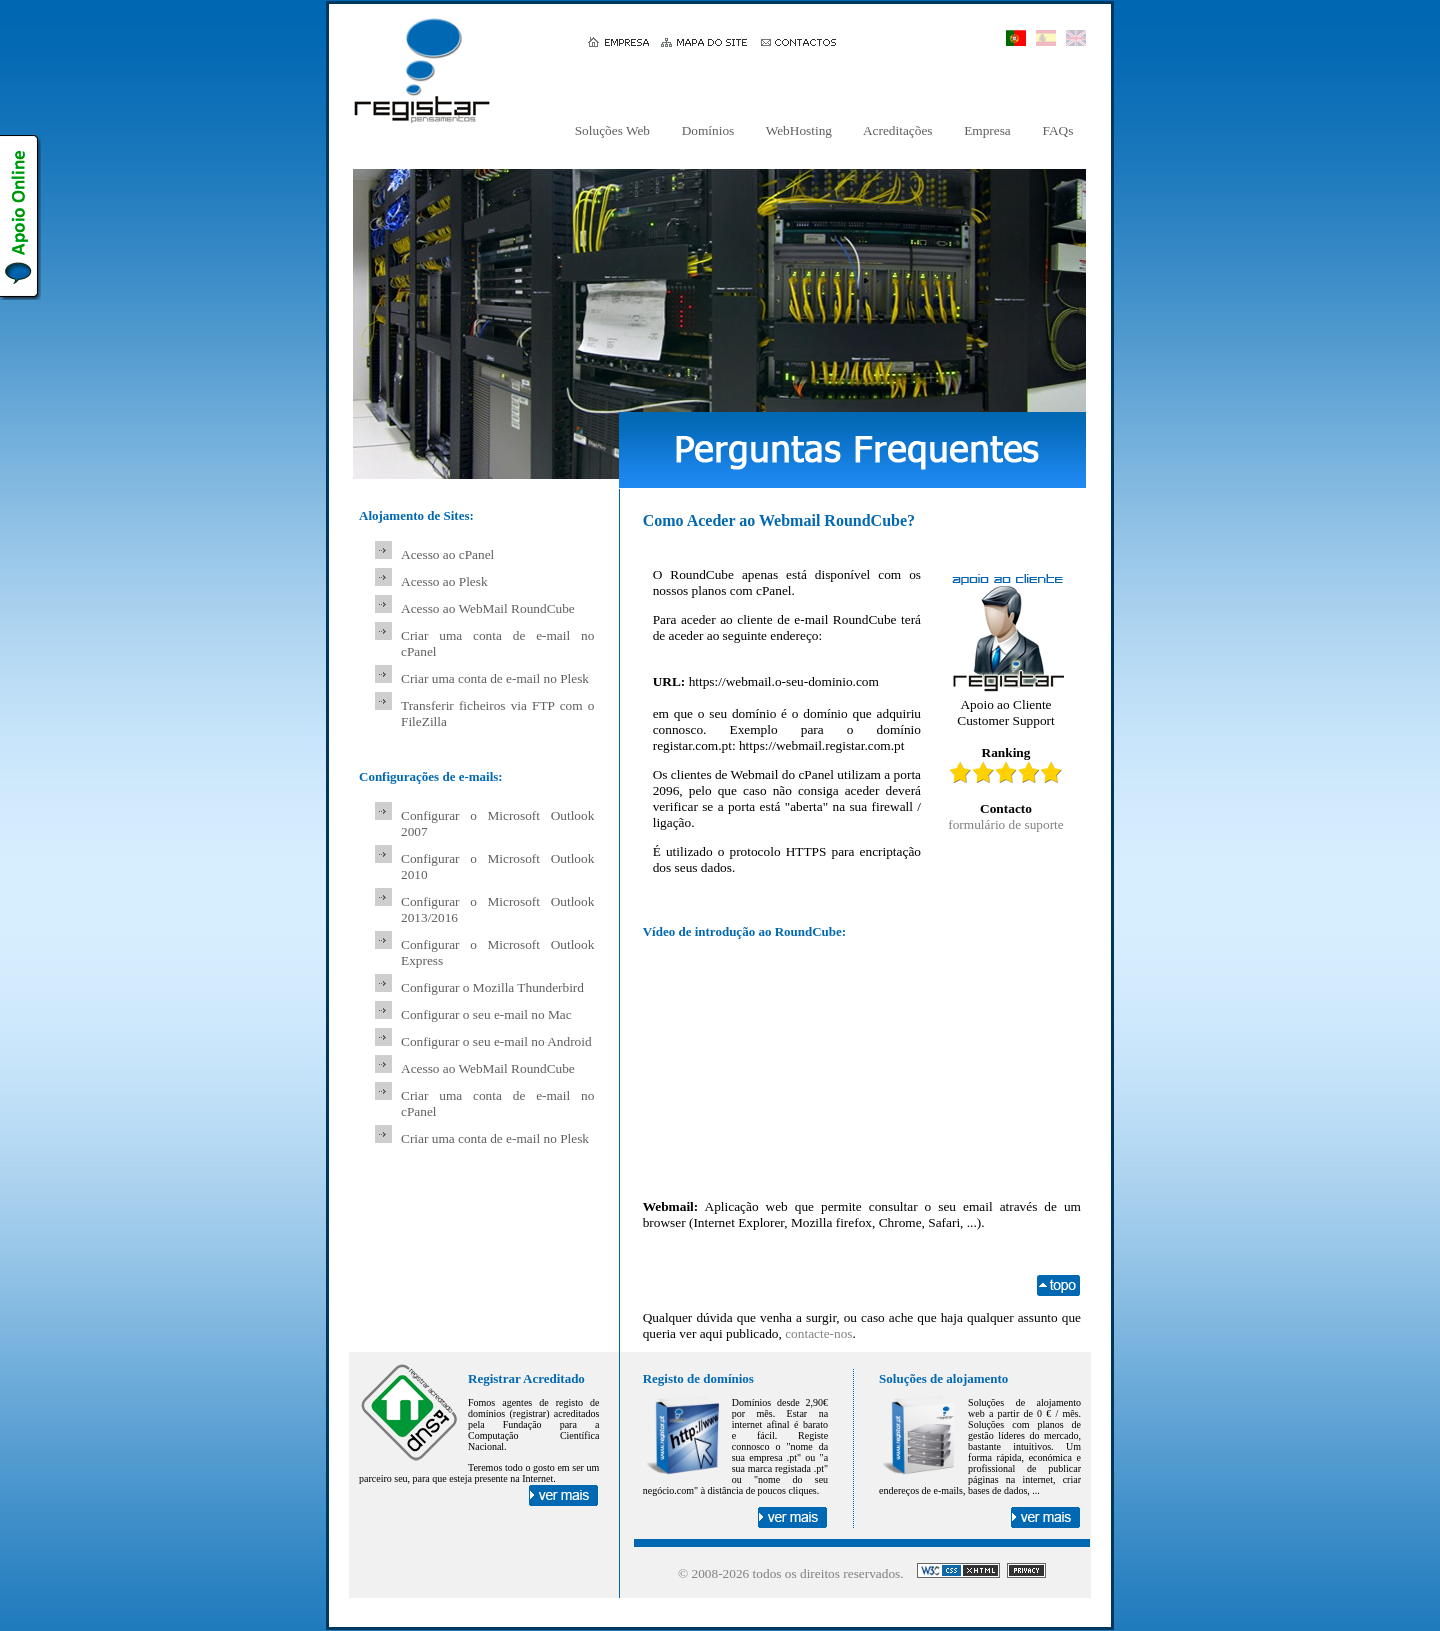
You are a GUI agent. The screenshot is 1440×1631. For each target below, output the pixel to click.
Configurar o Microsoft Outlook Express (497, 952)
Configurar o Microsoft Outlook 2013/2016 (497, 909)
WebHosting (799, 130)
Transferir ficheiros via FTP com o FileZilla (497, 713)
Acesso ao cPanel (447, 554)
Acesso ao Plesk (444, 581)
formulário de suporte (1005, 824)
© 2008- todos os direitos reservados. (791, 1573)
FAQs (1058, 130)
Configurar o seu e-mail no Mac (486, 1014)
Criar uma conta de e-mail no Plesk (495, 678)
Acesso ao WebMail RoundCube (488, 608)
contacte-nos (818, 1333)
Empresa (987, 130)
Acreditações (898, 130)
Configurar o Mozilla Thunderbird (492, 987)
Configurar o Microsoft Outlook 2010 (497, 866)
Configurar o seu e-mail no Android (496, 1041)
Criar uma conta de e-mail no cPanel (497, 643)
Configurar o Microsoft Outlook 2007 (497, 823)
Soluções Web (612, 130)
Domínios (707, 130)
